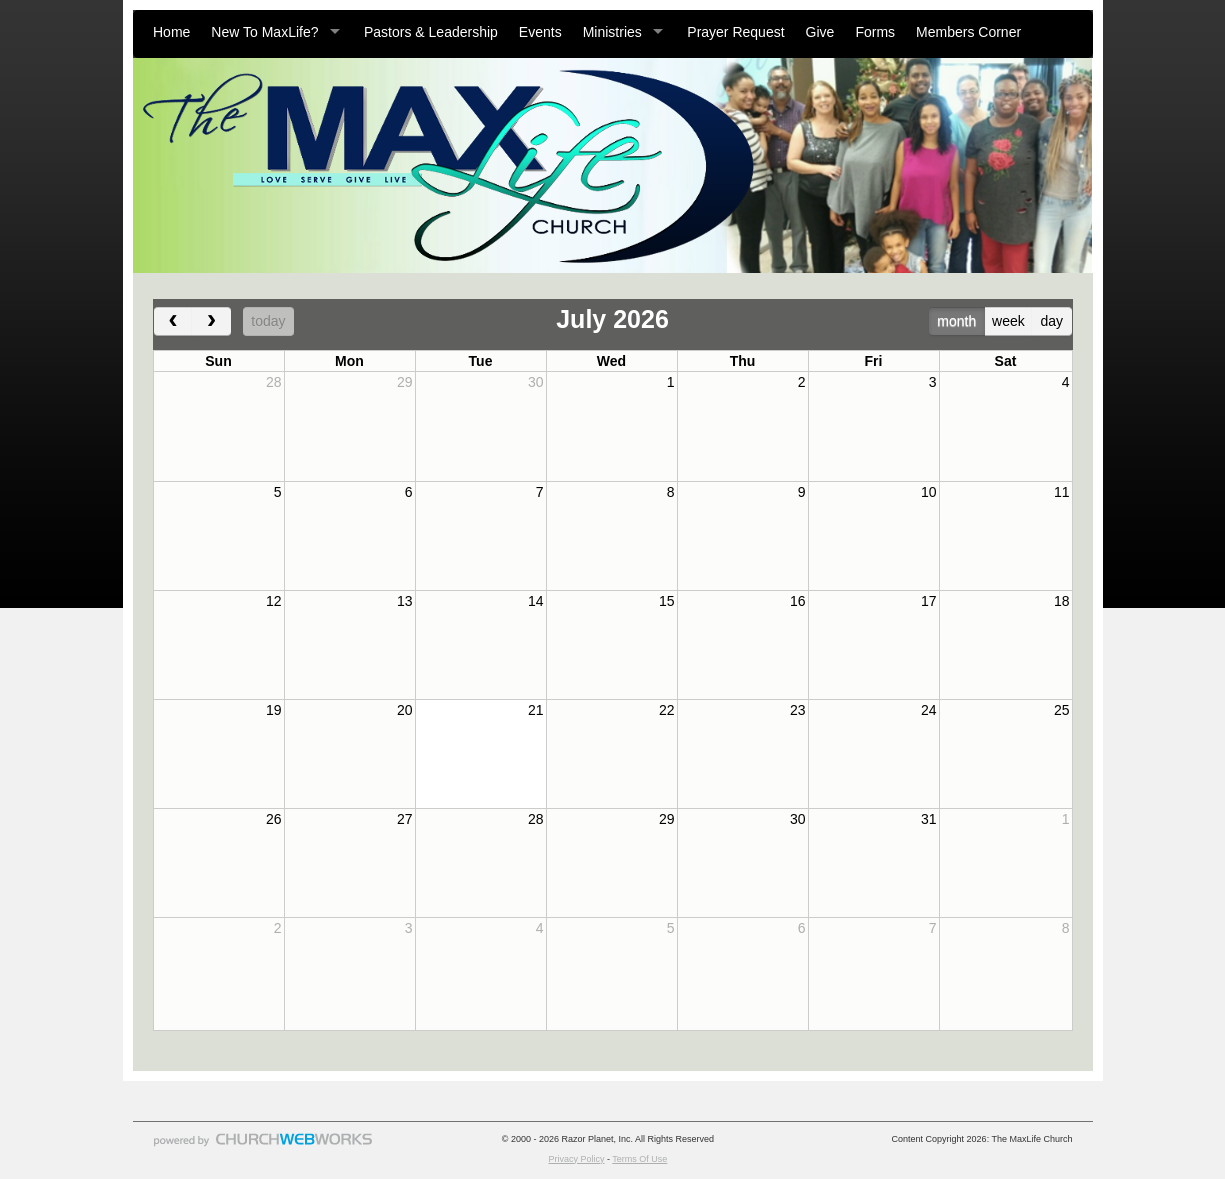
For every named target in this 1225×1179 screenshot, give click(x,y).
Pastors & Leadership (431, 32)
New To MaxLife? (264, 32)
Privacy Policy (576, 1159)
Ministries (612, 32)
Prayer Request (735, 32)
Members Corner (968, 32)
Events (540, 32)
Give (820, 32)
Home (171, 32)
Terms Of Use (639, 1159)
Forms (875, 32)
